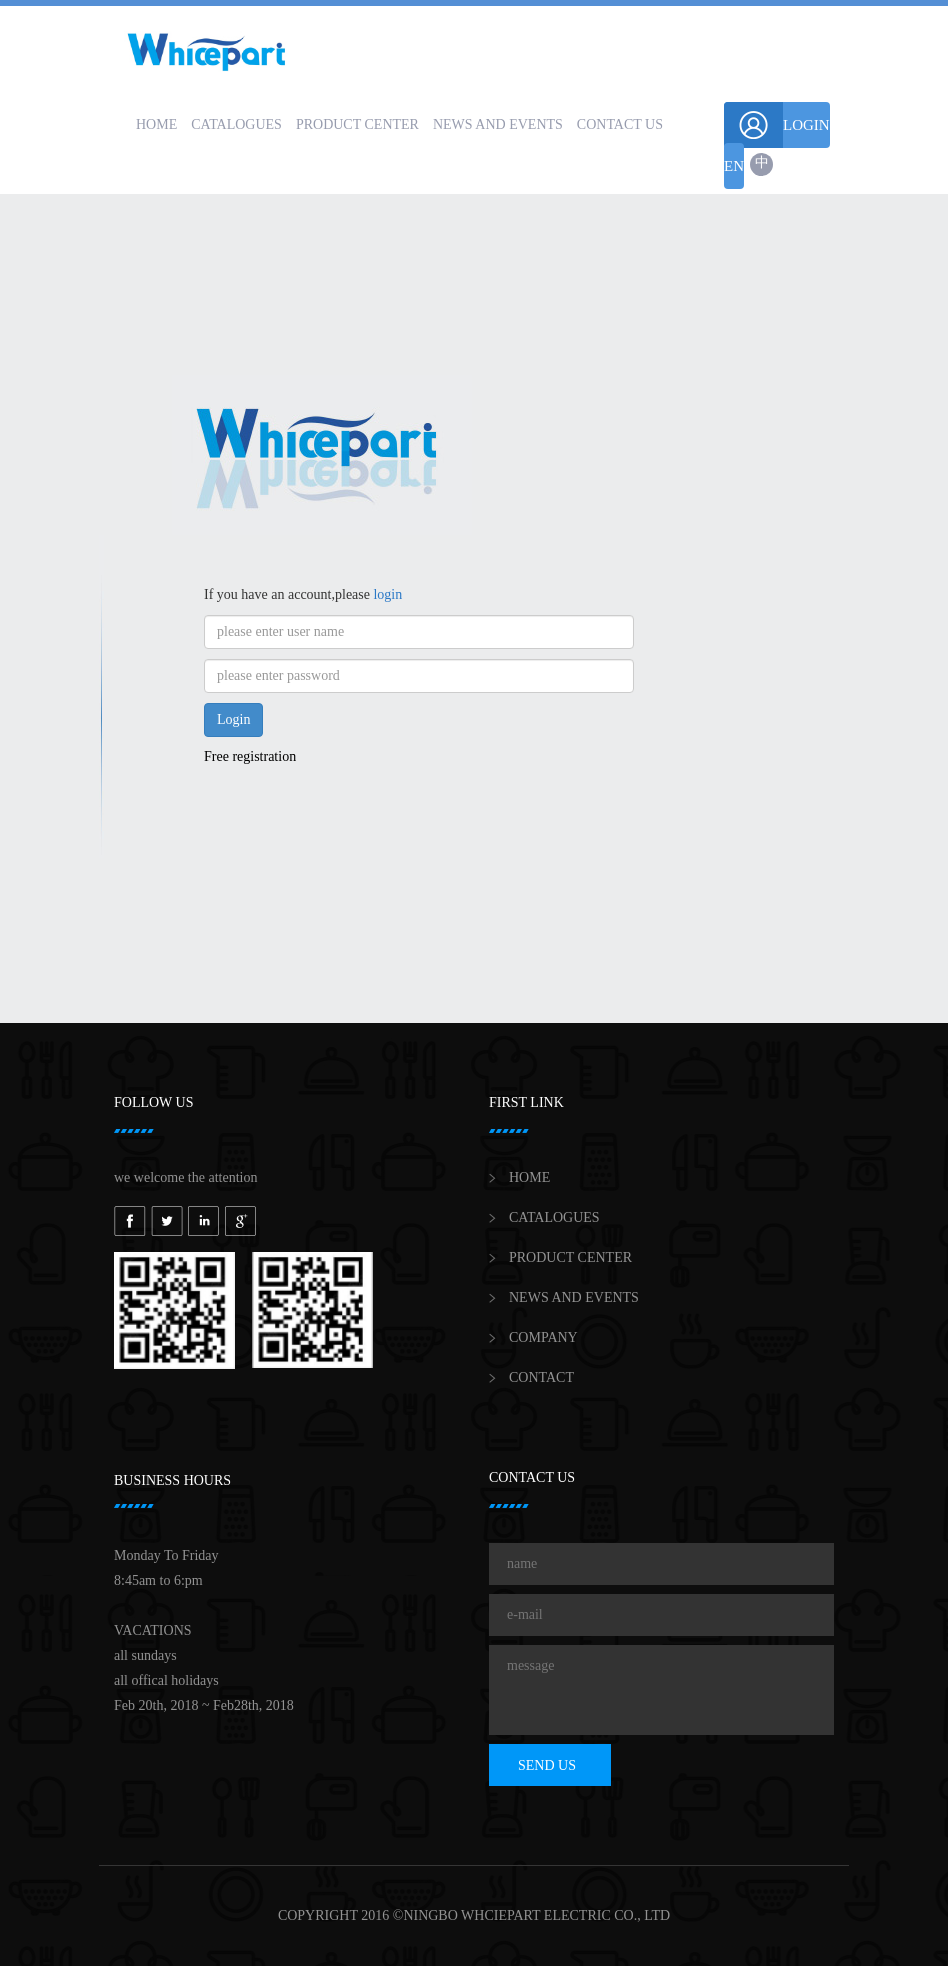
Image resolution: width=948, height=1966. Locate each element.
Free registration (250, 756)
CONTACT (541, 1377)
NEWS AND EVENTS (498, 124)
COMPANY (543, 1337)
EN (734, 166)
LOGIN (777, 125)
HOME (156, 124)
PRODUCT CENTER (357, 124)
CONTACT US (620, 124)
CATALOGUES (236, 124)
